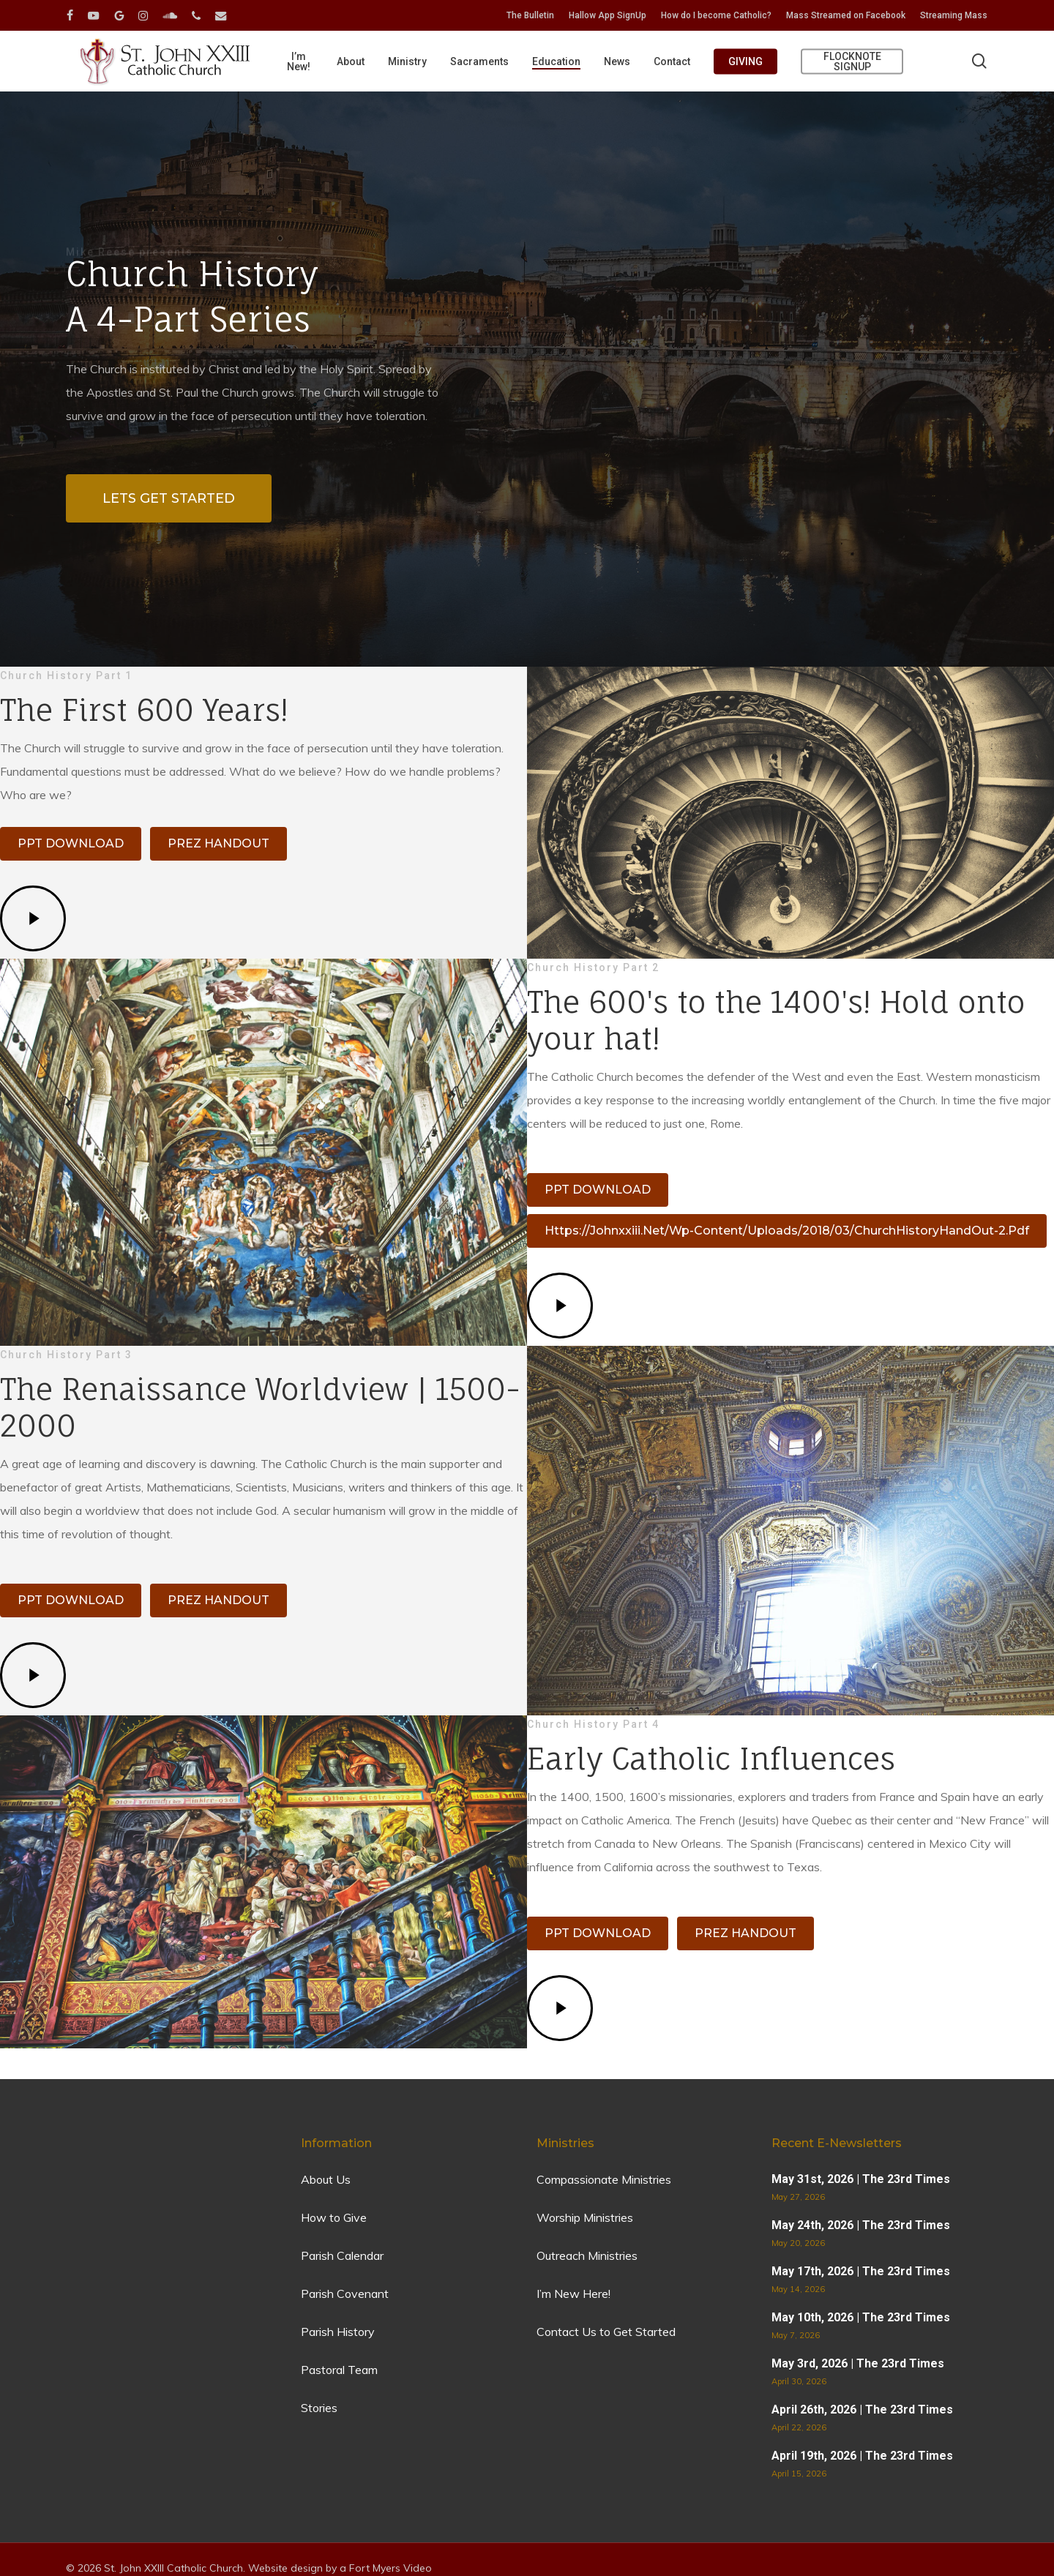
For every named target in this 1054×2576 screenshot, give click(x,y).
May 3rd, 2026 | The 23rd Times (857, 2363)
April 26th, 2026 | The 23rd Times (862, 2409)
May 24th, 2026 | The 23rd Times (860, 2225)
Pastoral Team (339, 2369)
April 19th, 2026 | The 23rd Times (862, 2456)
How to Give (334, 2217)
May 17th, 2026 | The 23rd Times (860, 2271)
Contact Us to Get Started (606, 2331)
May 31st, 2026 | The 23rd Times (860, 2179)
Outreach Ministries (587, 2255)
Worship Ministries (585, 2217)
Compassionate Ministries (604, 2179)
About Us (326, 2179)
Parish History (338, 2331)
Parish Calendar (342, 2255)
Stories (319, 2407)
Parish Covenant (345, 2293)
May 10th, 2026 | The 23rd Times (860, 2317)
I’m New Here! (573, 2293)
